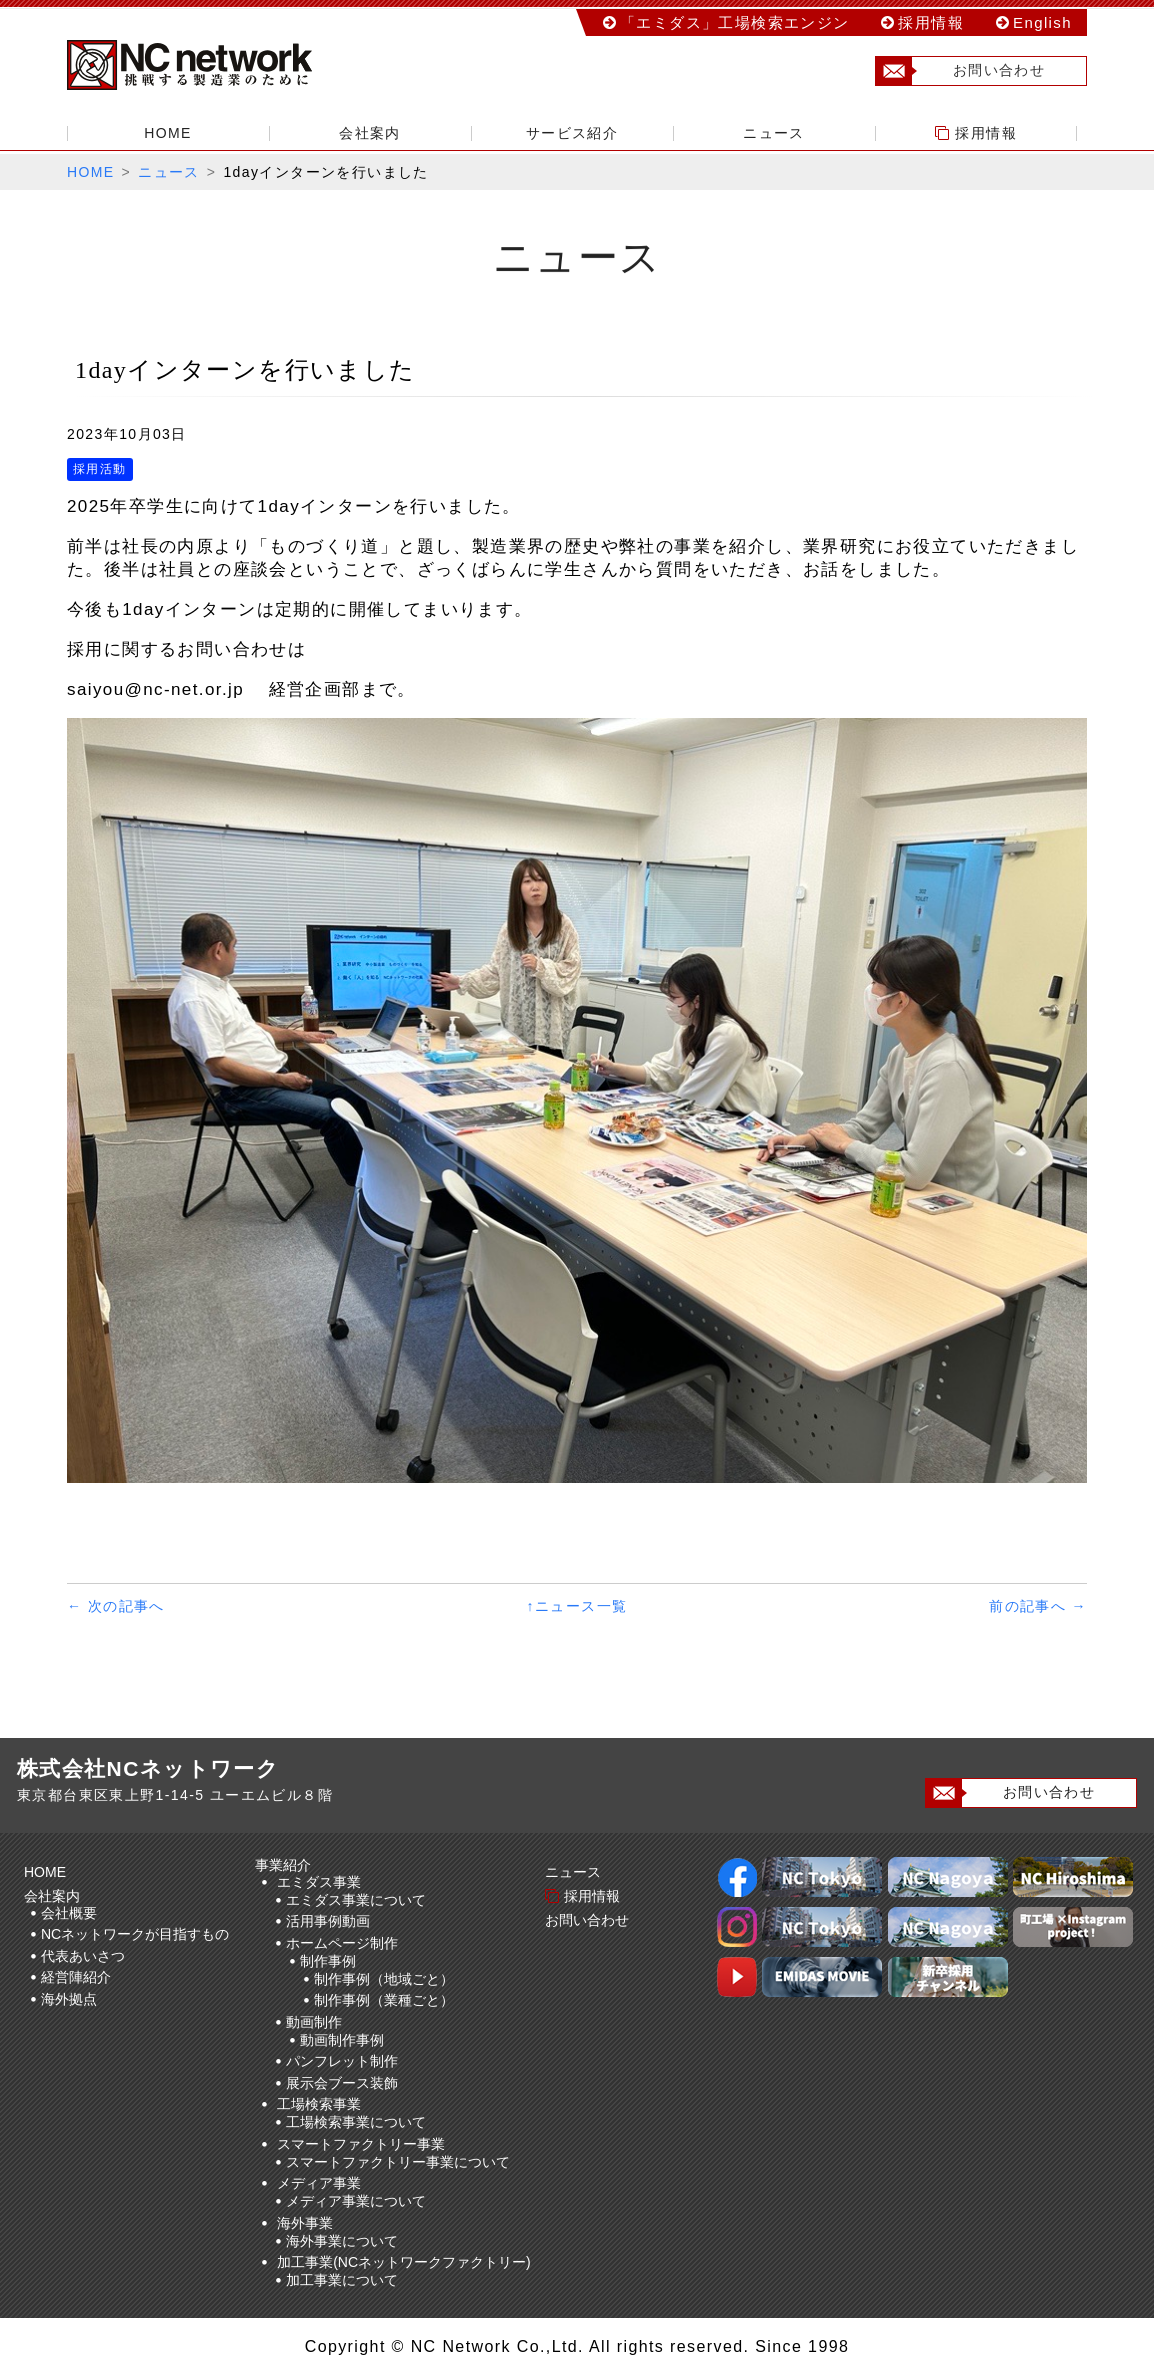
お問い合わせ (960, 71)
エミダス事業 (319, 1882)
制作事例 (328, 1961)
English (1042, 22)
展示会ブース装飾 (342, 2083)
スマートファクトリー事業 (361, 2144)
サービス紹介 (572, 133)
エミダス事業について (356, 1900)
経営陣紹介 (76, 1977)
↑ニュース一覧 (577, 1606)
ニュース (774, 133)
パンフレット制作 (342, 2061)
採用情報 (931, 22)
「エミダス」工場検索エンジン (735, 22)
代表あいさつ (83, 1956)
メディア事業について (356, 2201)
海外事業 (305, 2223)
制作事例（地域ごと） (384, 1979)
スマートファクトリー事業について (398, 2162)
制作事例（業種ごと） (384, 2000)
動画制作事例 (342, 2040)
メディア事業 (319, 2183)
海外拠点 (69, 1999)
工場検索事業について (356, 2122)
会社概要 (69, 1913)
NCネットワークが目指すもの (135, 1934)
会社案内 (370, 133)
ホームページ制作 (342, 1943)
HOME (168, 133)
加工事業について (342, 2280)
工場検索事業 (319, 2104)
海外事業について (342, 2241)
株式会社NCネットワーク (207, 65)
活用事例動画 (328, 1921)
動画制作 (314, 2022)
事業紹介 (286, 1865)
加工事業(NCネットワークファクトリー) (404, 2262)
